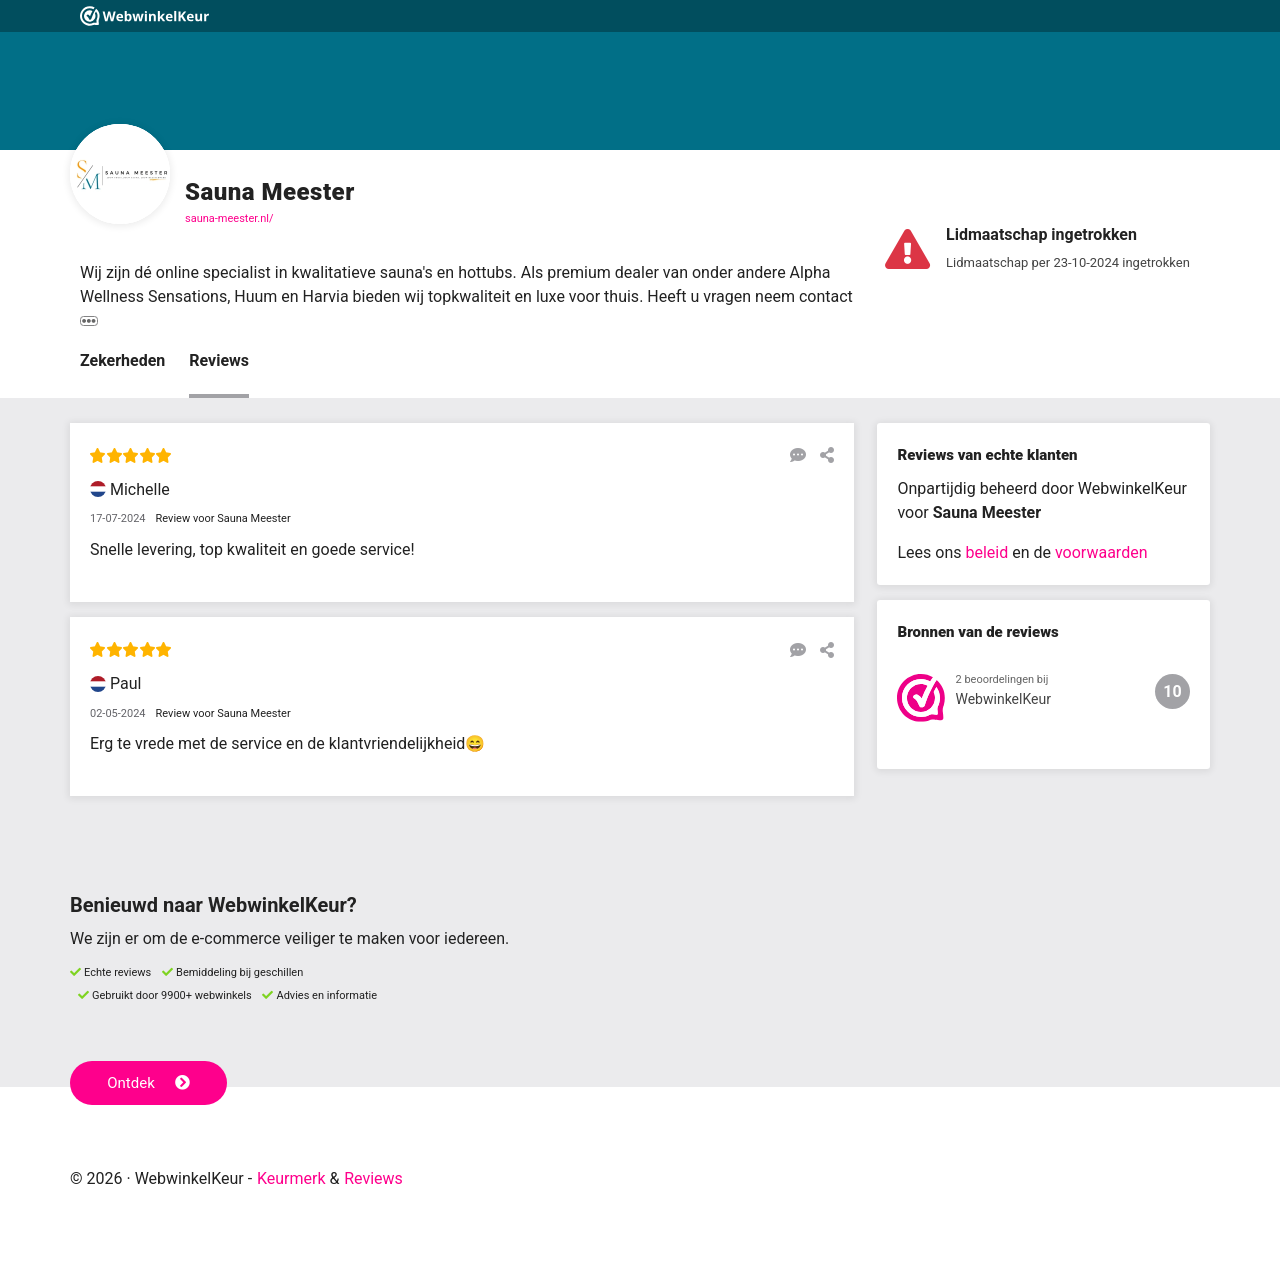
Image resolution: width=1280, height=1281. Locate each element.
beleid (986, 552)
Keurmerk (291, 1178)
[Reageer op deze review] (793, 455)
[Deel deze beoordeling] (822, 455)
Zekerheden (122, 360)
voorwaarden (1101, 552)
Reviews (219, 360)
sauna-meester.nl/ (229, 218)
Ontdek (148, 1083)
